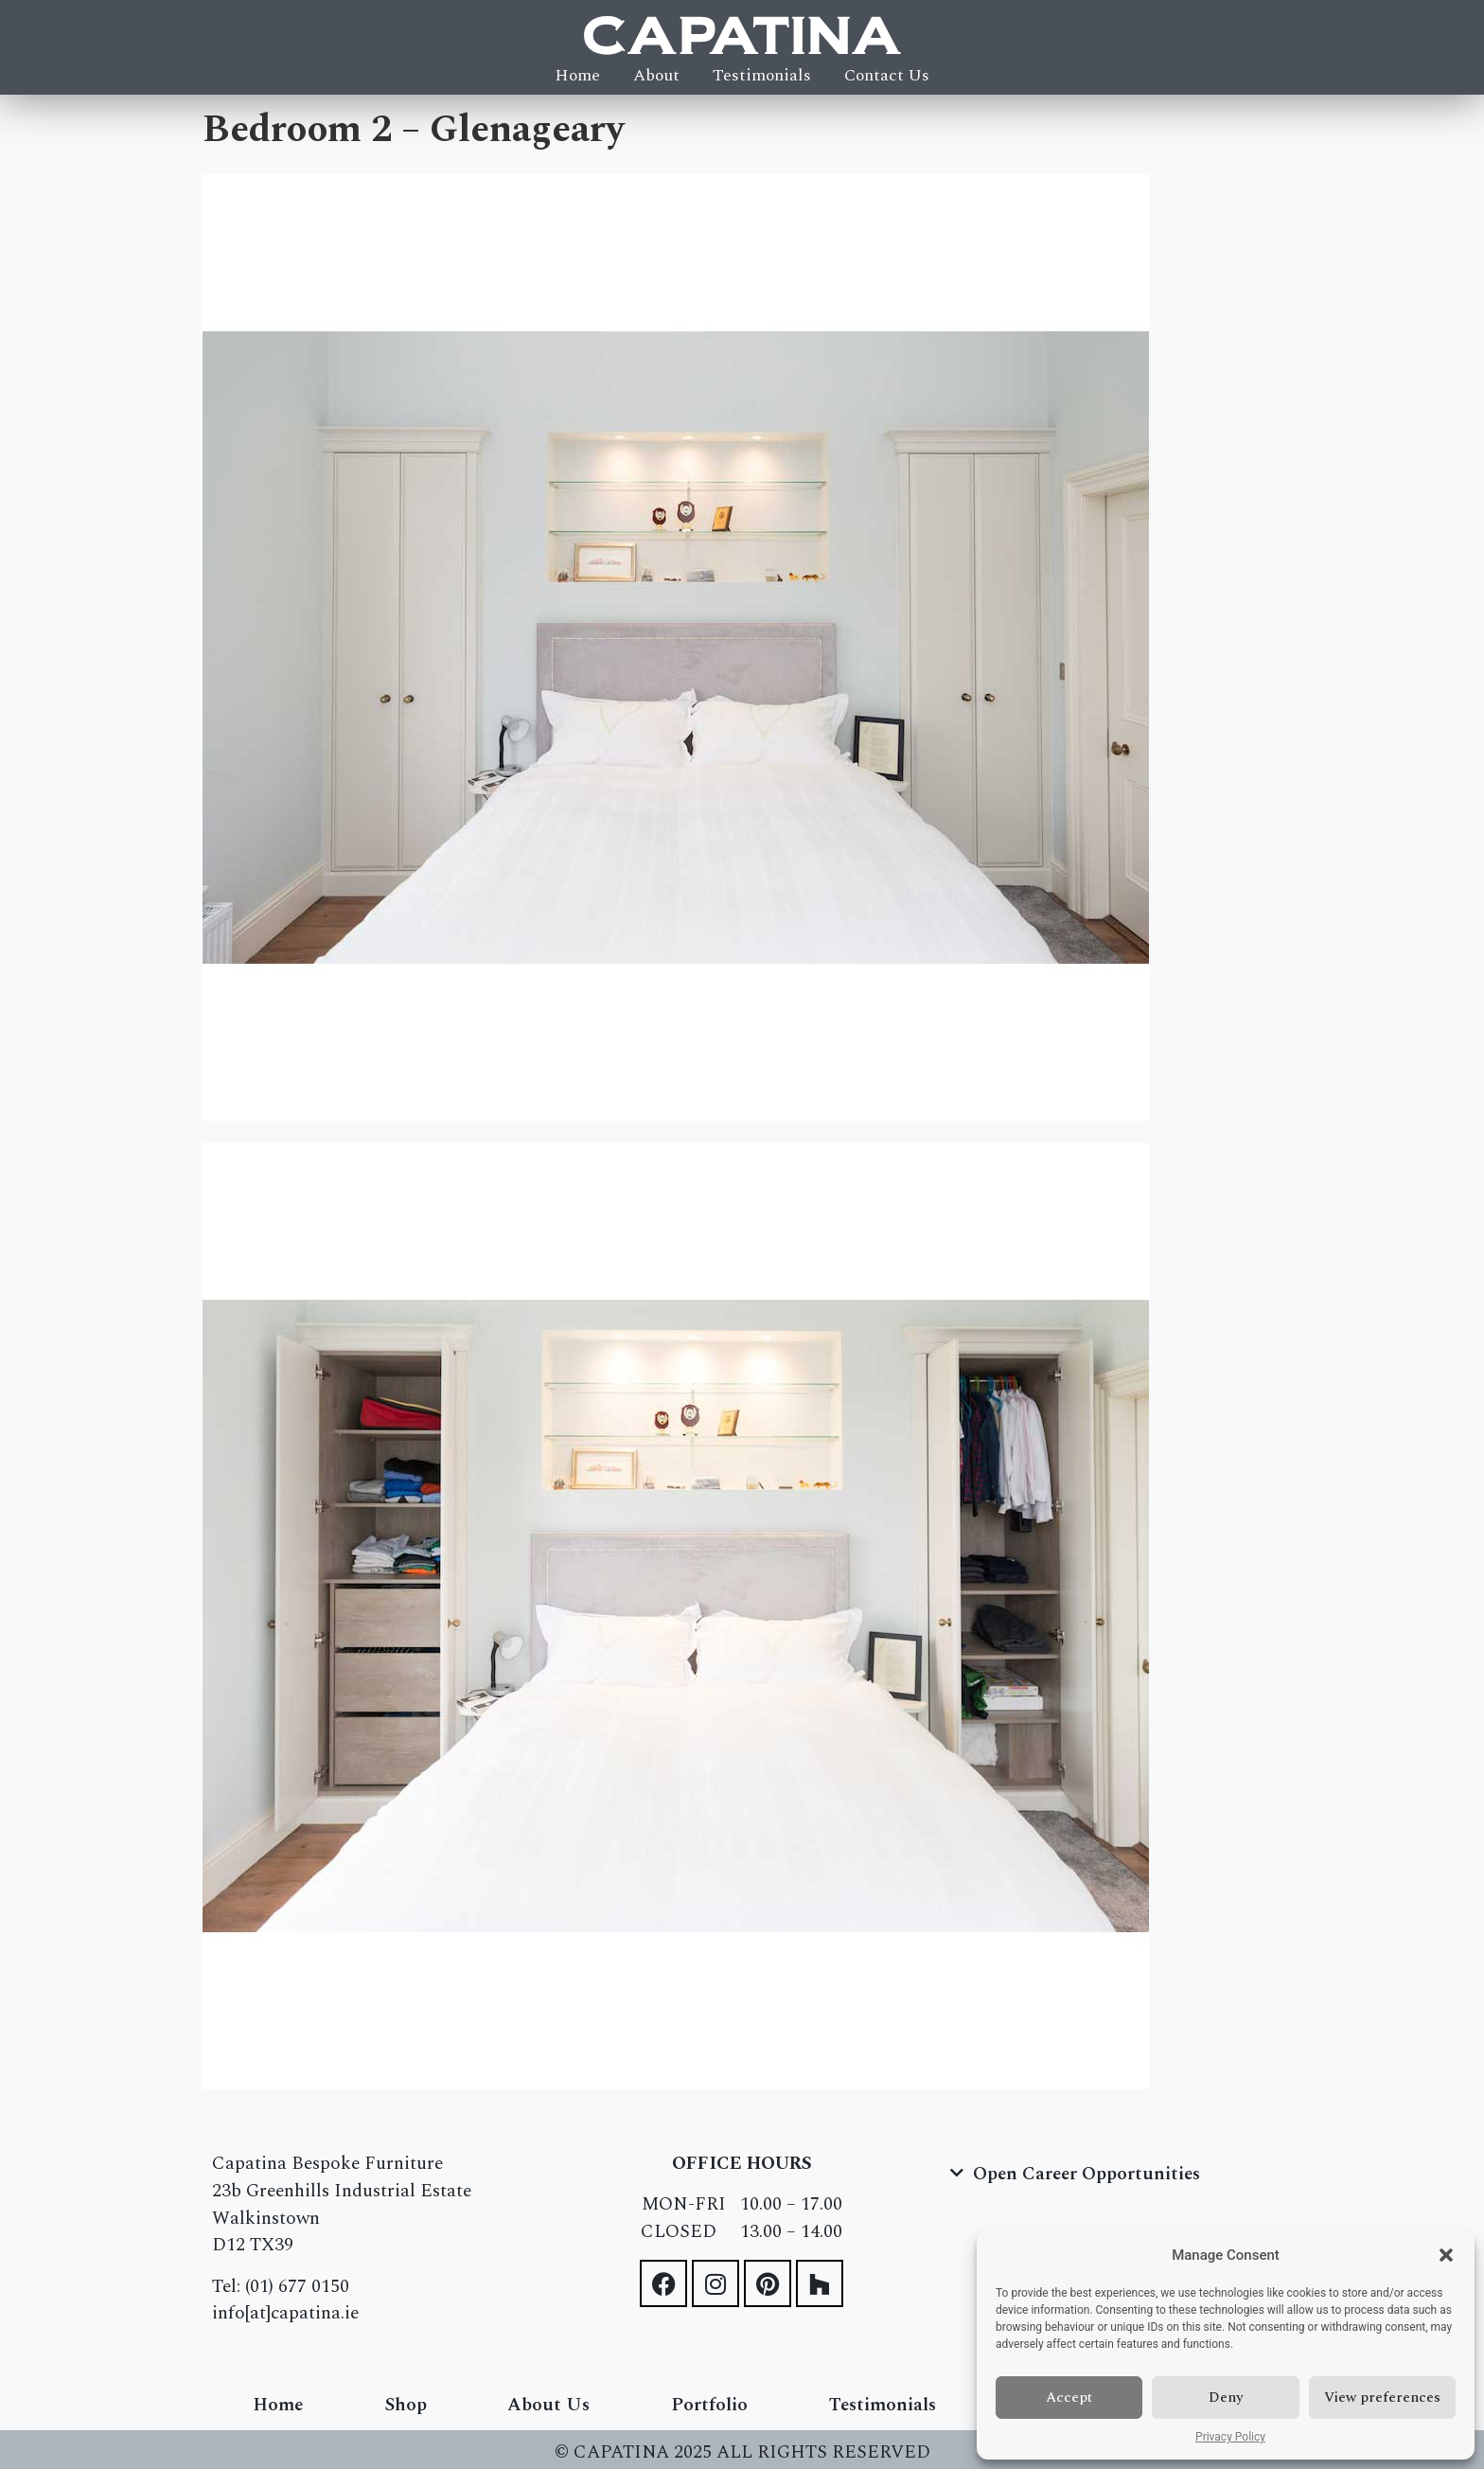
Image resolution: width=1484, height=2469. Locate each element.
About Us (548, 2405)
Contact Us (886, 75)
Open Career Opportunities (1086, 2174)
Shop (405, 2405)
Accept (1069, 2397)
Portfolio (709, 2405)
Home (577, 75)
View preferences (1382, 2397)
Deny (1226, 2397)
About (656, 75)
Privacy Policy (1230, 2436)
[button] (1446, 2255)
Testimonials (762, 75)
